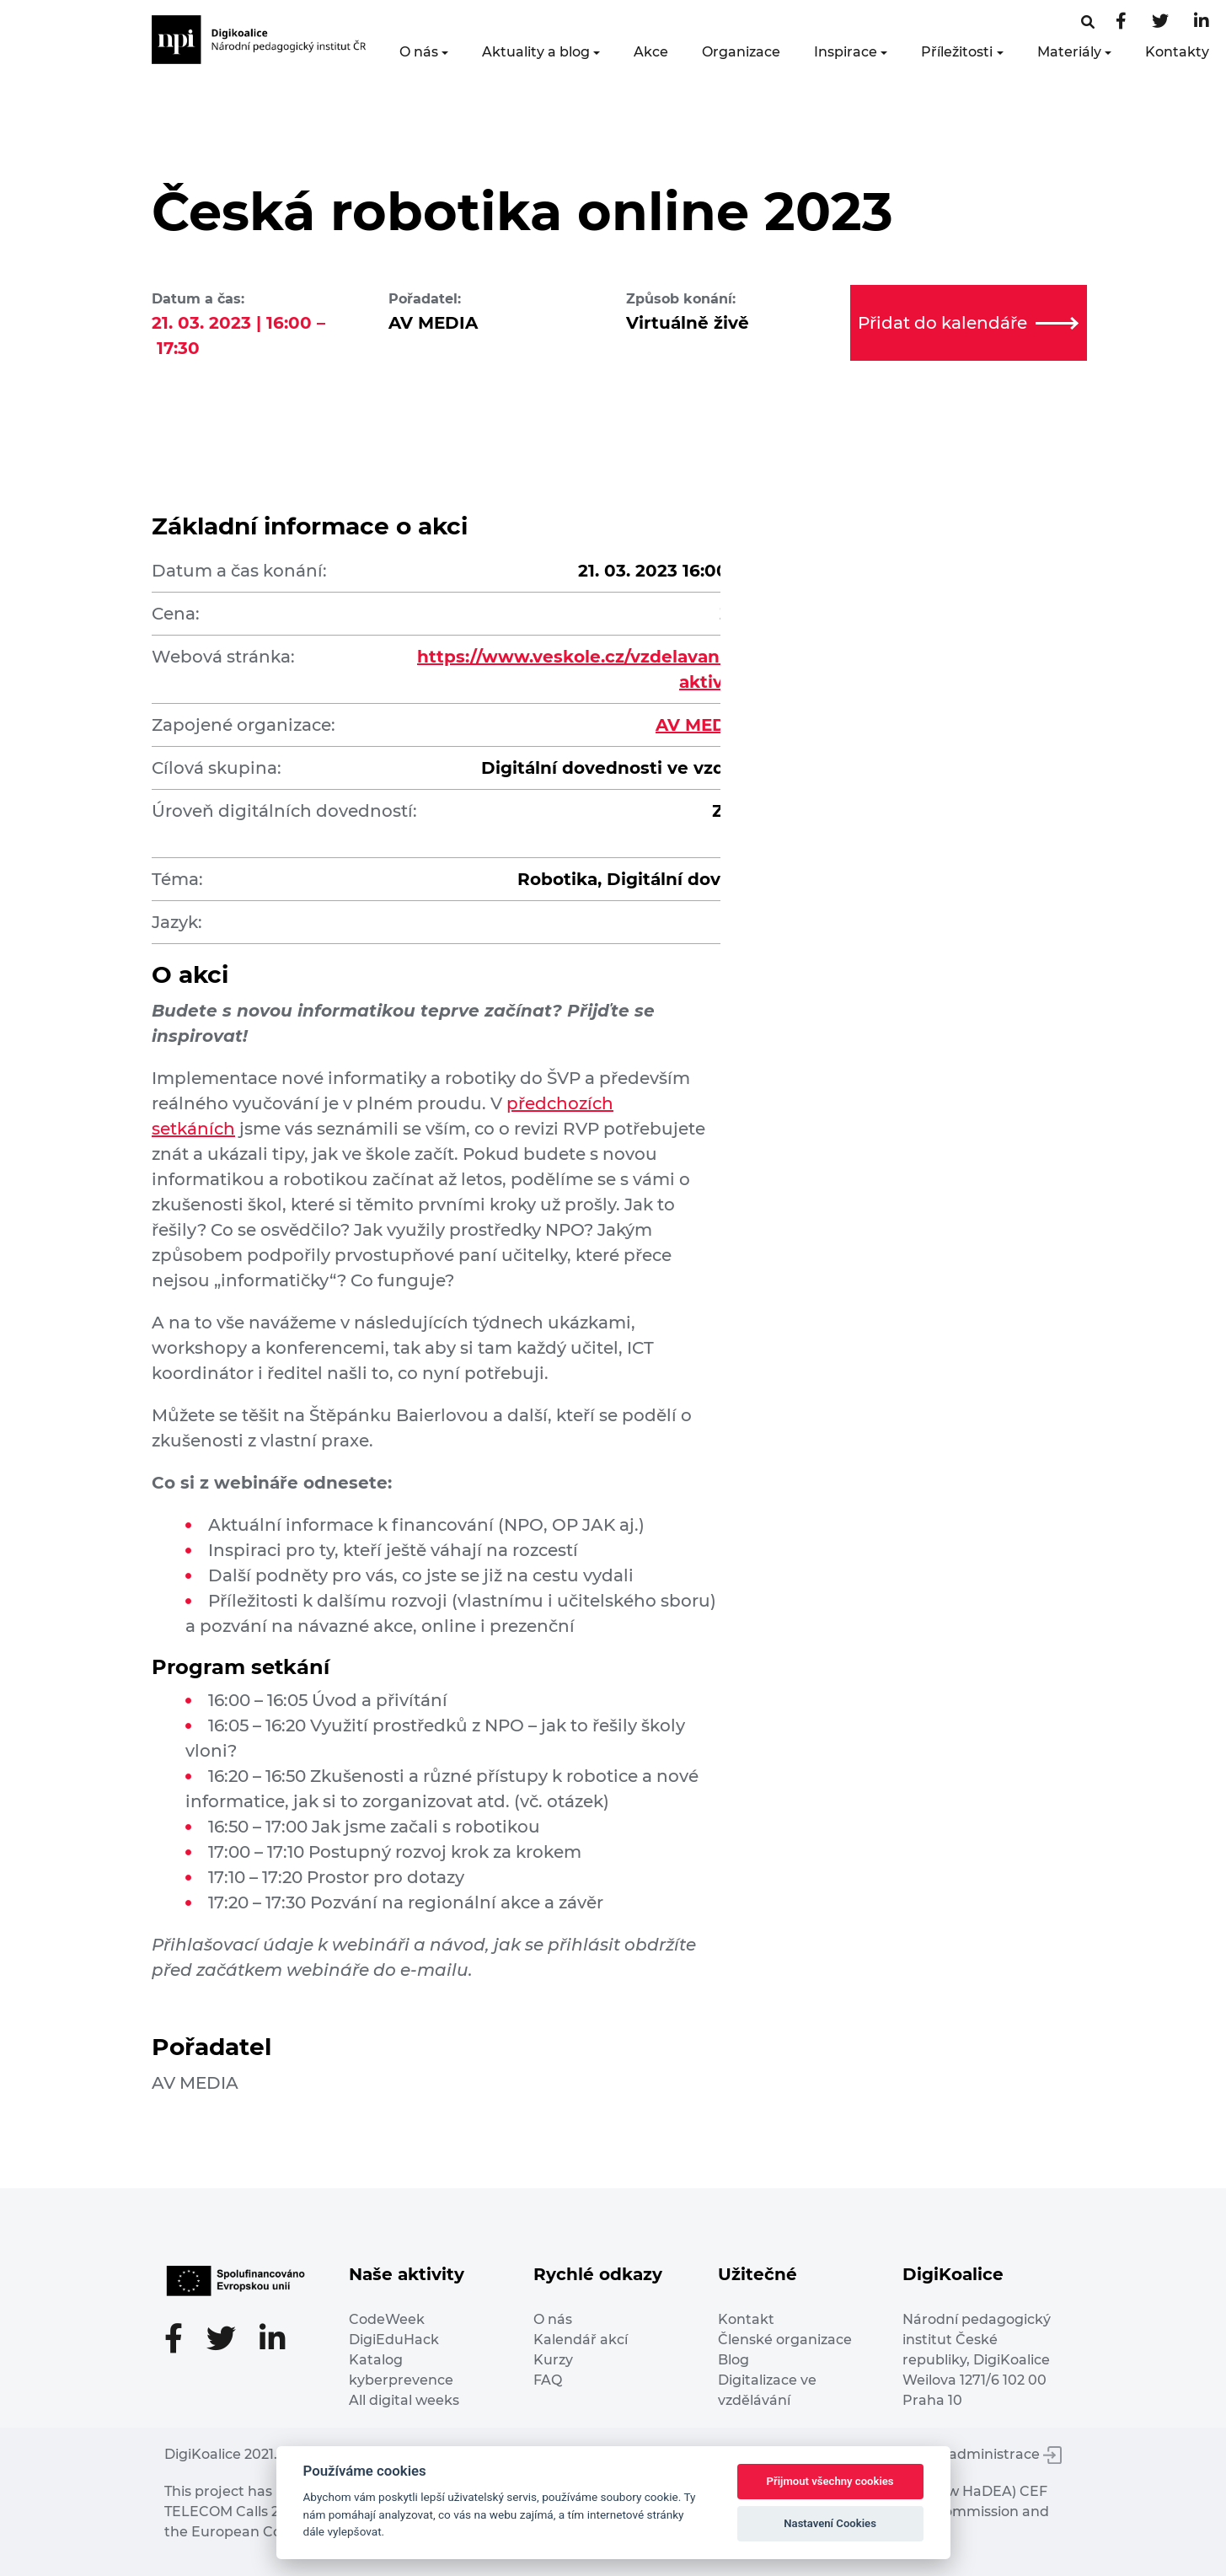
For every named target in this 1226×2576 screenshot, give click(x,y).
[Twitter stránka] (1160, 22)
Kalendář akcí (580, 2340)
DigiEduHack (394, 2340)
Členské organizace (785, 2340)
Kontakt (746, 2319)
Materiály (1069, 52)
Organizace (741, 52)
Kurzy (553, 2360)
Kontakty (1177, 52)
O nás (418, 52)
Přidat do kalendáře (968, 323)
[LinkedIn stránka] (1201, 22)
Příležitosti (957, 52)
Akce (651, 52)
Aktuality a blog (536, 52)
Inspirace (845, 52)
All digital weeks (404, 2400)
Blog (733, 2360)
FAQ (547, 2380)
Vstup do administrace (973, 2454)
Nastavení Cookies (830, 2523)
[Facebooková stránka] (1088, 22)
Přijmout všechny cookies (830, 2481)
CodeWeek (387, 2319)
